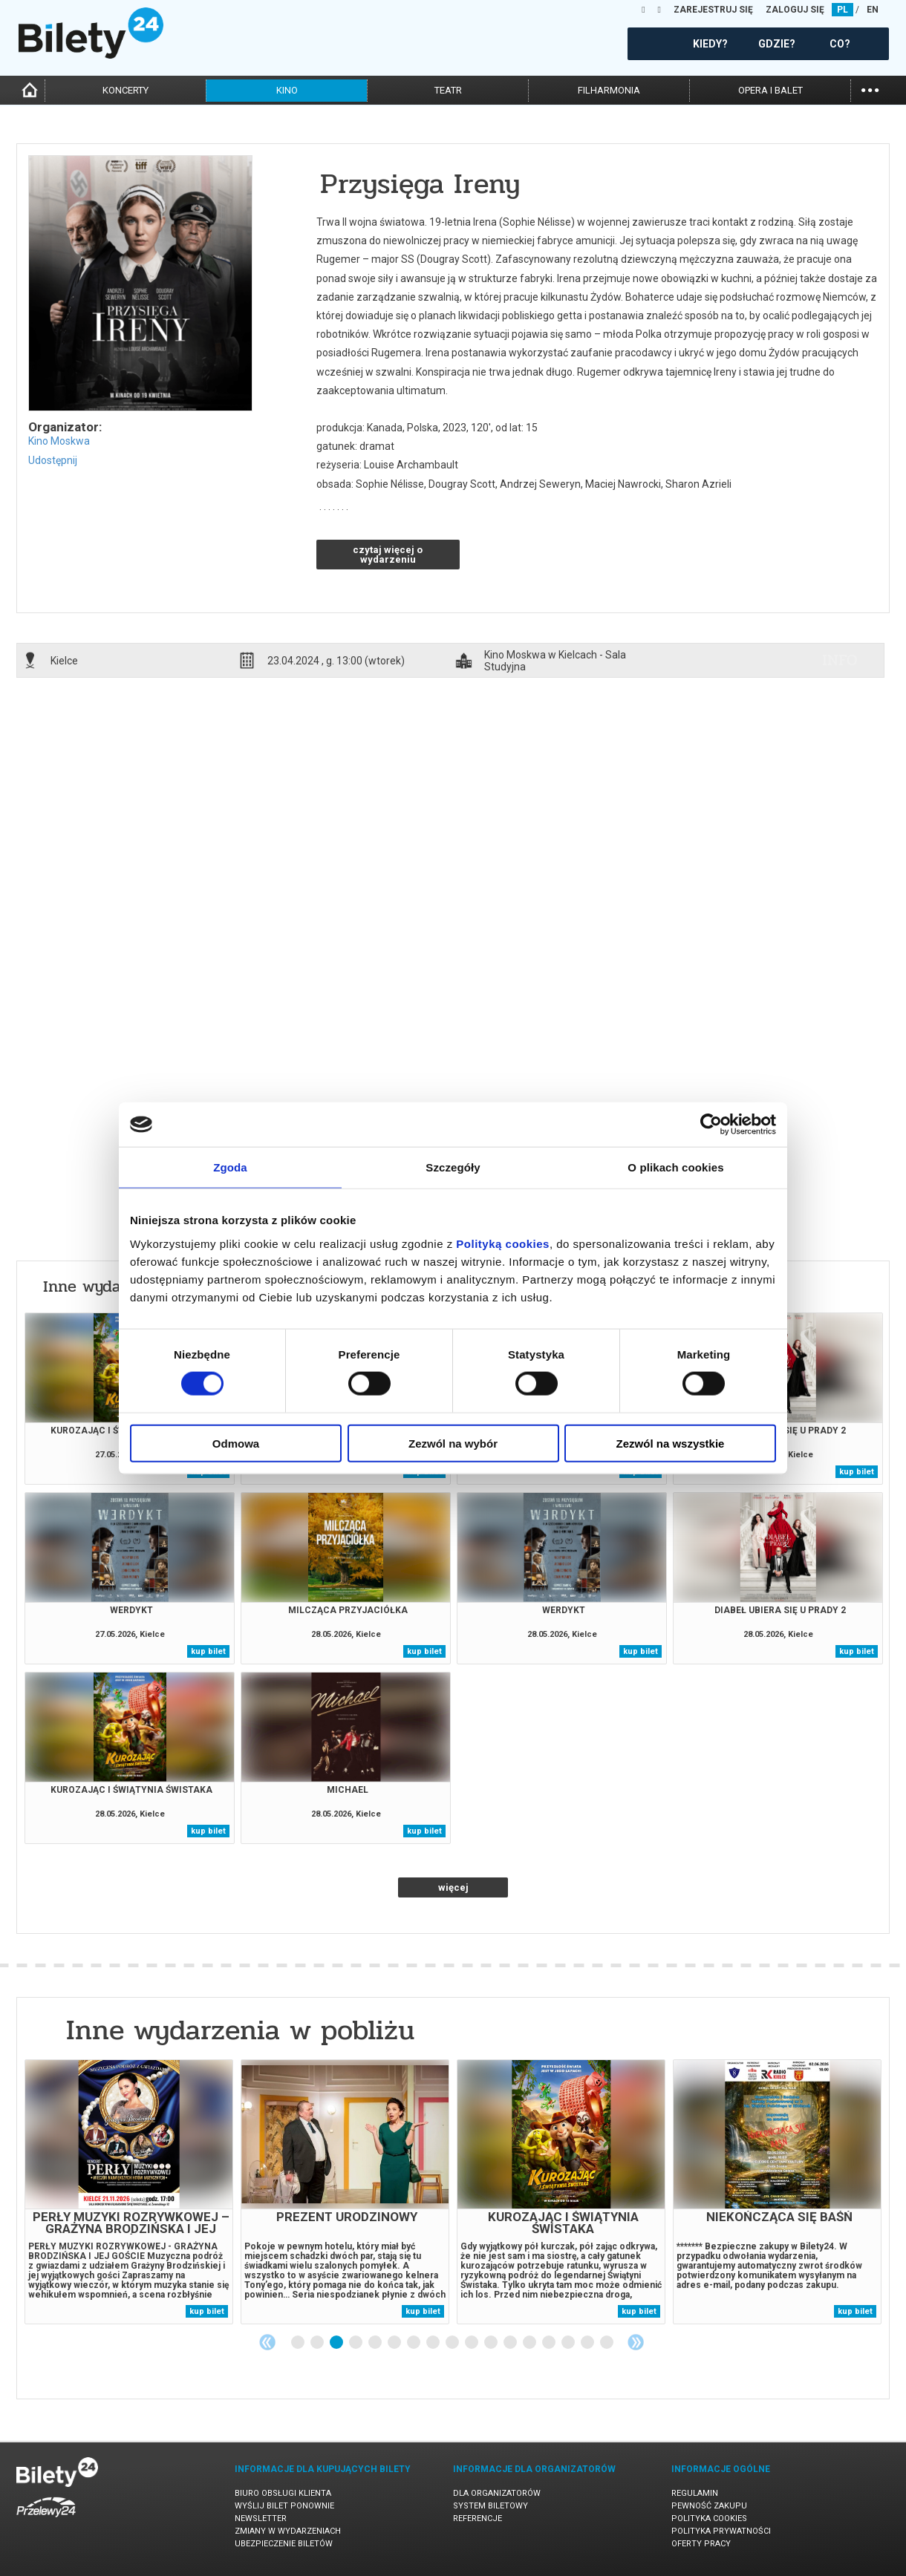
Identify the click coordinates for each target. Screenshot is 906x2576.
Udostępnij (52, 460)
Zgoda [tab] (230, 1167)
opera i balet (770, 90)
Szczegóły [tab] (453, 1167)
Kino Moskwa (59, 441)
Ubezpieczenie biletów (284, 2544)
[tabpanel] (129, 2191)
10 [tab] (472, 2342)
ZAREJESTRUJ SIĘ (713, 9)
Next (636, 2342)
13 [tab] (530, 2342)
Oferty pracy (701, 2544)
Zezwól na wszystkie (670, 1442)
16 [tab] (588, 2342)
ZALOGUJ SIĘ (795, 9)
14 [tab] (549, 2342)
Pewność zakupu (709, 2506)
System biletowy (490, 2506)
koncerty (125, 90)
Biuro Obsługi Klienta (283, 2493)
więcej (453, 1887)
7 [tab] (414, 2342)
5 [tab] (375, 2342)
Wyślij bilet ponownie (284, 2506)
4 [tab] (356, 2342)
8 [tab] (433, 2342)
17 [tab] (607, 2342)
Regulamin (694, 2493)
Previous (267, 2342)
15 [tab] (568, 2342)
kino (287, 90)
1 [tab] (298, 2342)
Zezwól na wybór (453, 1442)
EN (873, 9)
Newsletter (261, 2518)
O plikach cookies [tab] (675, 1167)
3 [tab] (337, 2342)
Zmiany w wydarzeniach (288, 2531)
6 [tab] (395, 2342)
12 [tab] (510, 2342)
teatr (448, 90)
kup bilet (856, 1472)
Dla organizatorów (497, 2493)
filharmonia (609, 90)
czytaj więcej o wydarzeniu (388, 554)
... (870, 88)
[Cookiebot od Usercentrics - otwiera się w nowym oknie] (711, 1125)
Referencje (477, 2518)
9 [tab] (453, 2342)
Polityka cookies (709, 2518)
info (840, 660)
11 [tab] (491, 2342)
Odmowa (235, 1442)
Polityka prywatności (721, 2531)
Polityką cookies (503, 1243)
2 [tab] (317, 2342)
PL (842, 9)
